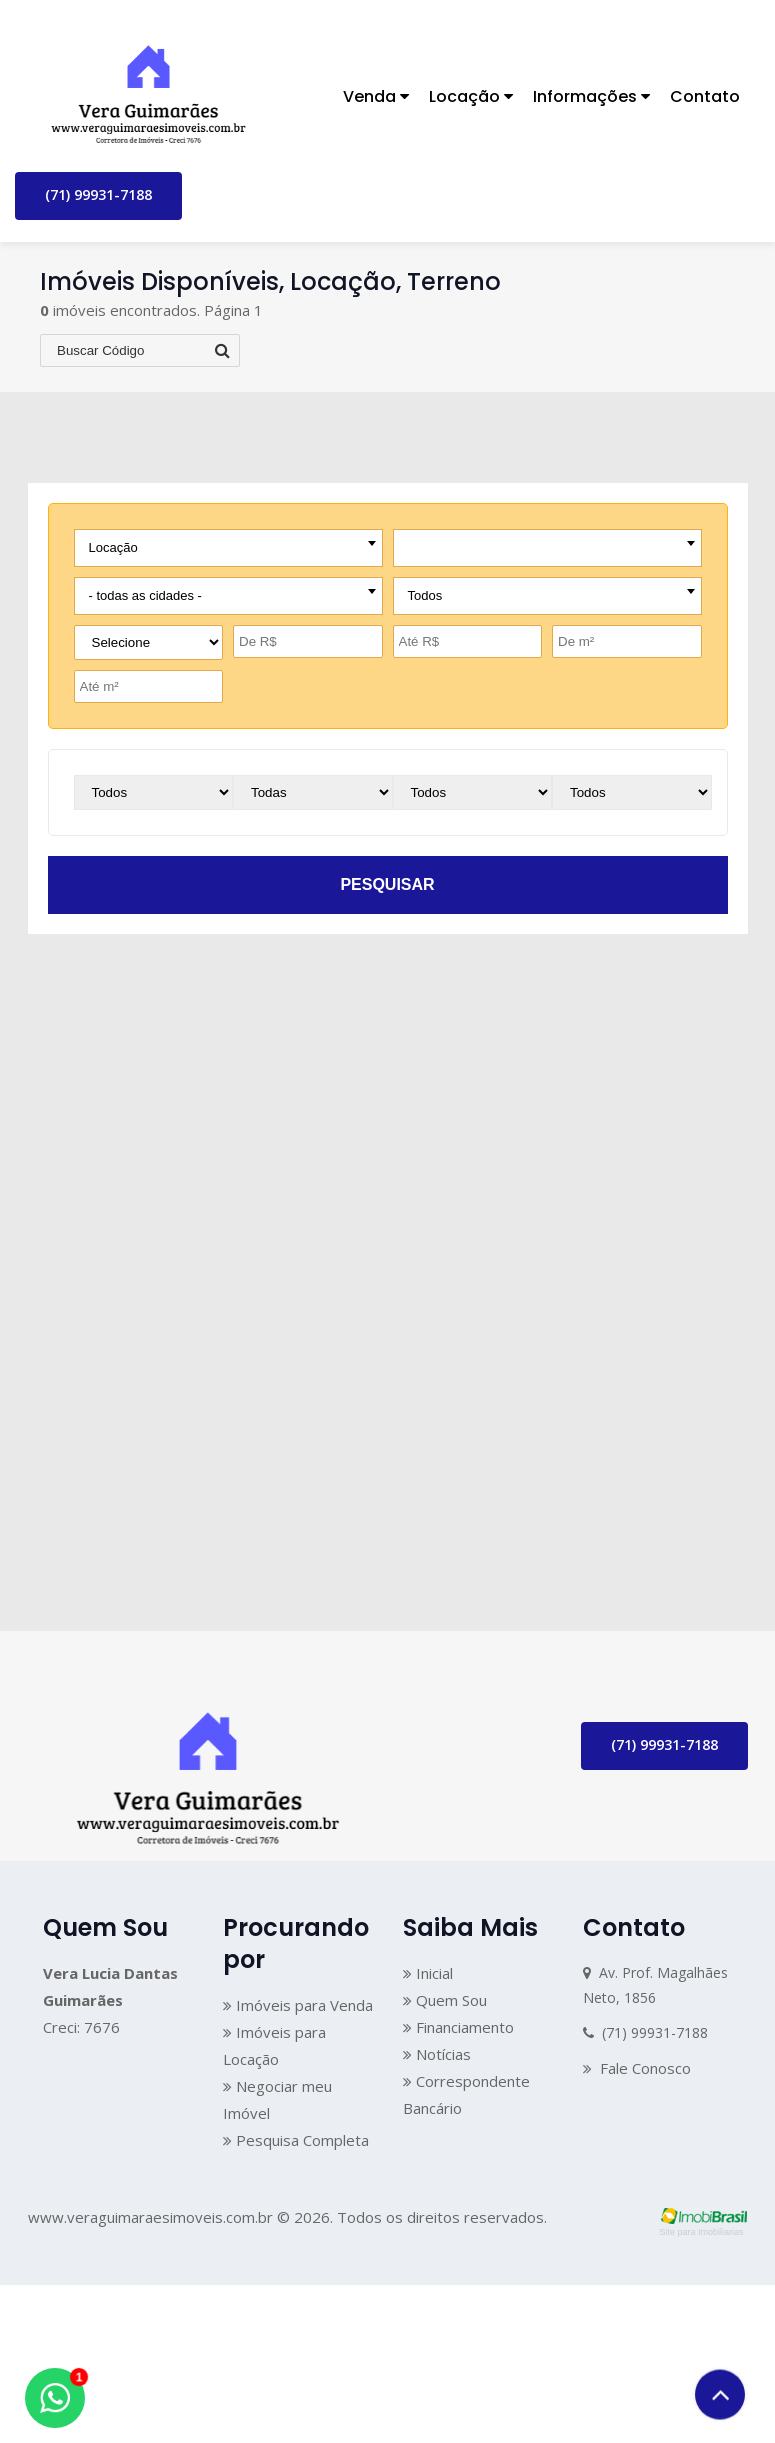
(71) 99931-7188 (98, 194)
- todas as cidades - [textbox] (145, 595)
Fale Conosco (637, 2069)
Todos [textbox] (425, 595)
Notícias (437, 2054)
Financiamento (458, 2027)
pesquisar (387, 884)
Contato (705, 96)
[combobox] (228, 548)
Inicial (428, 1973)
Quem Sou (445, 2000)
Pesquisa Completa (296, 2140)
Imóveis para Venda (298, 2005)
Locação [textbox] (113, 547)
